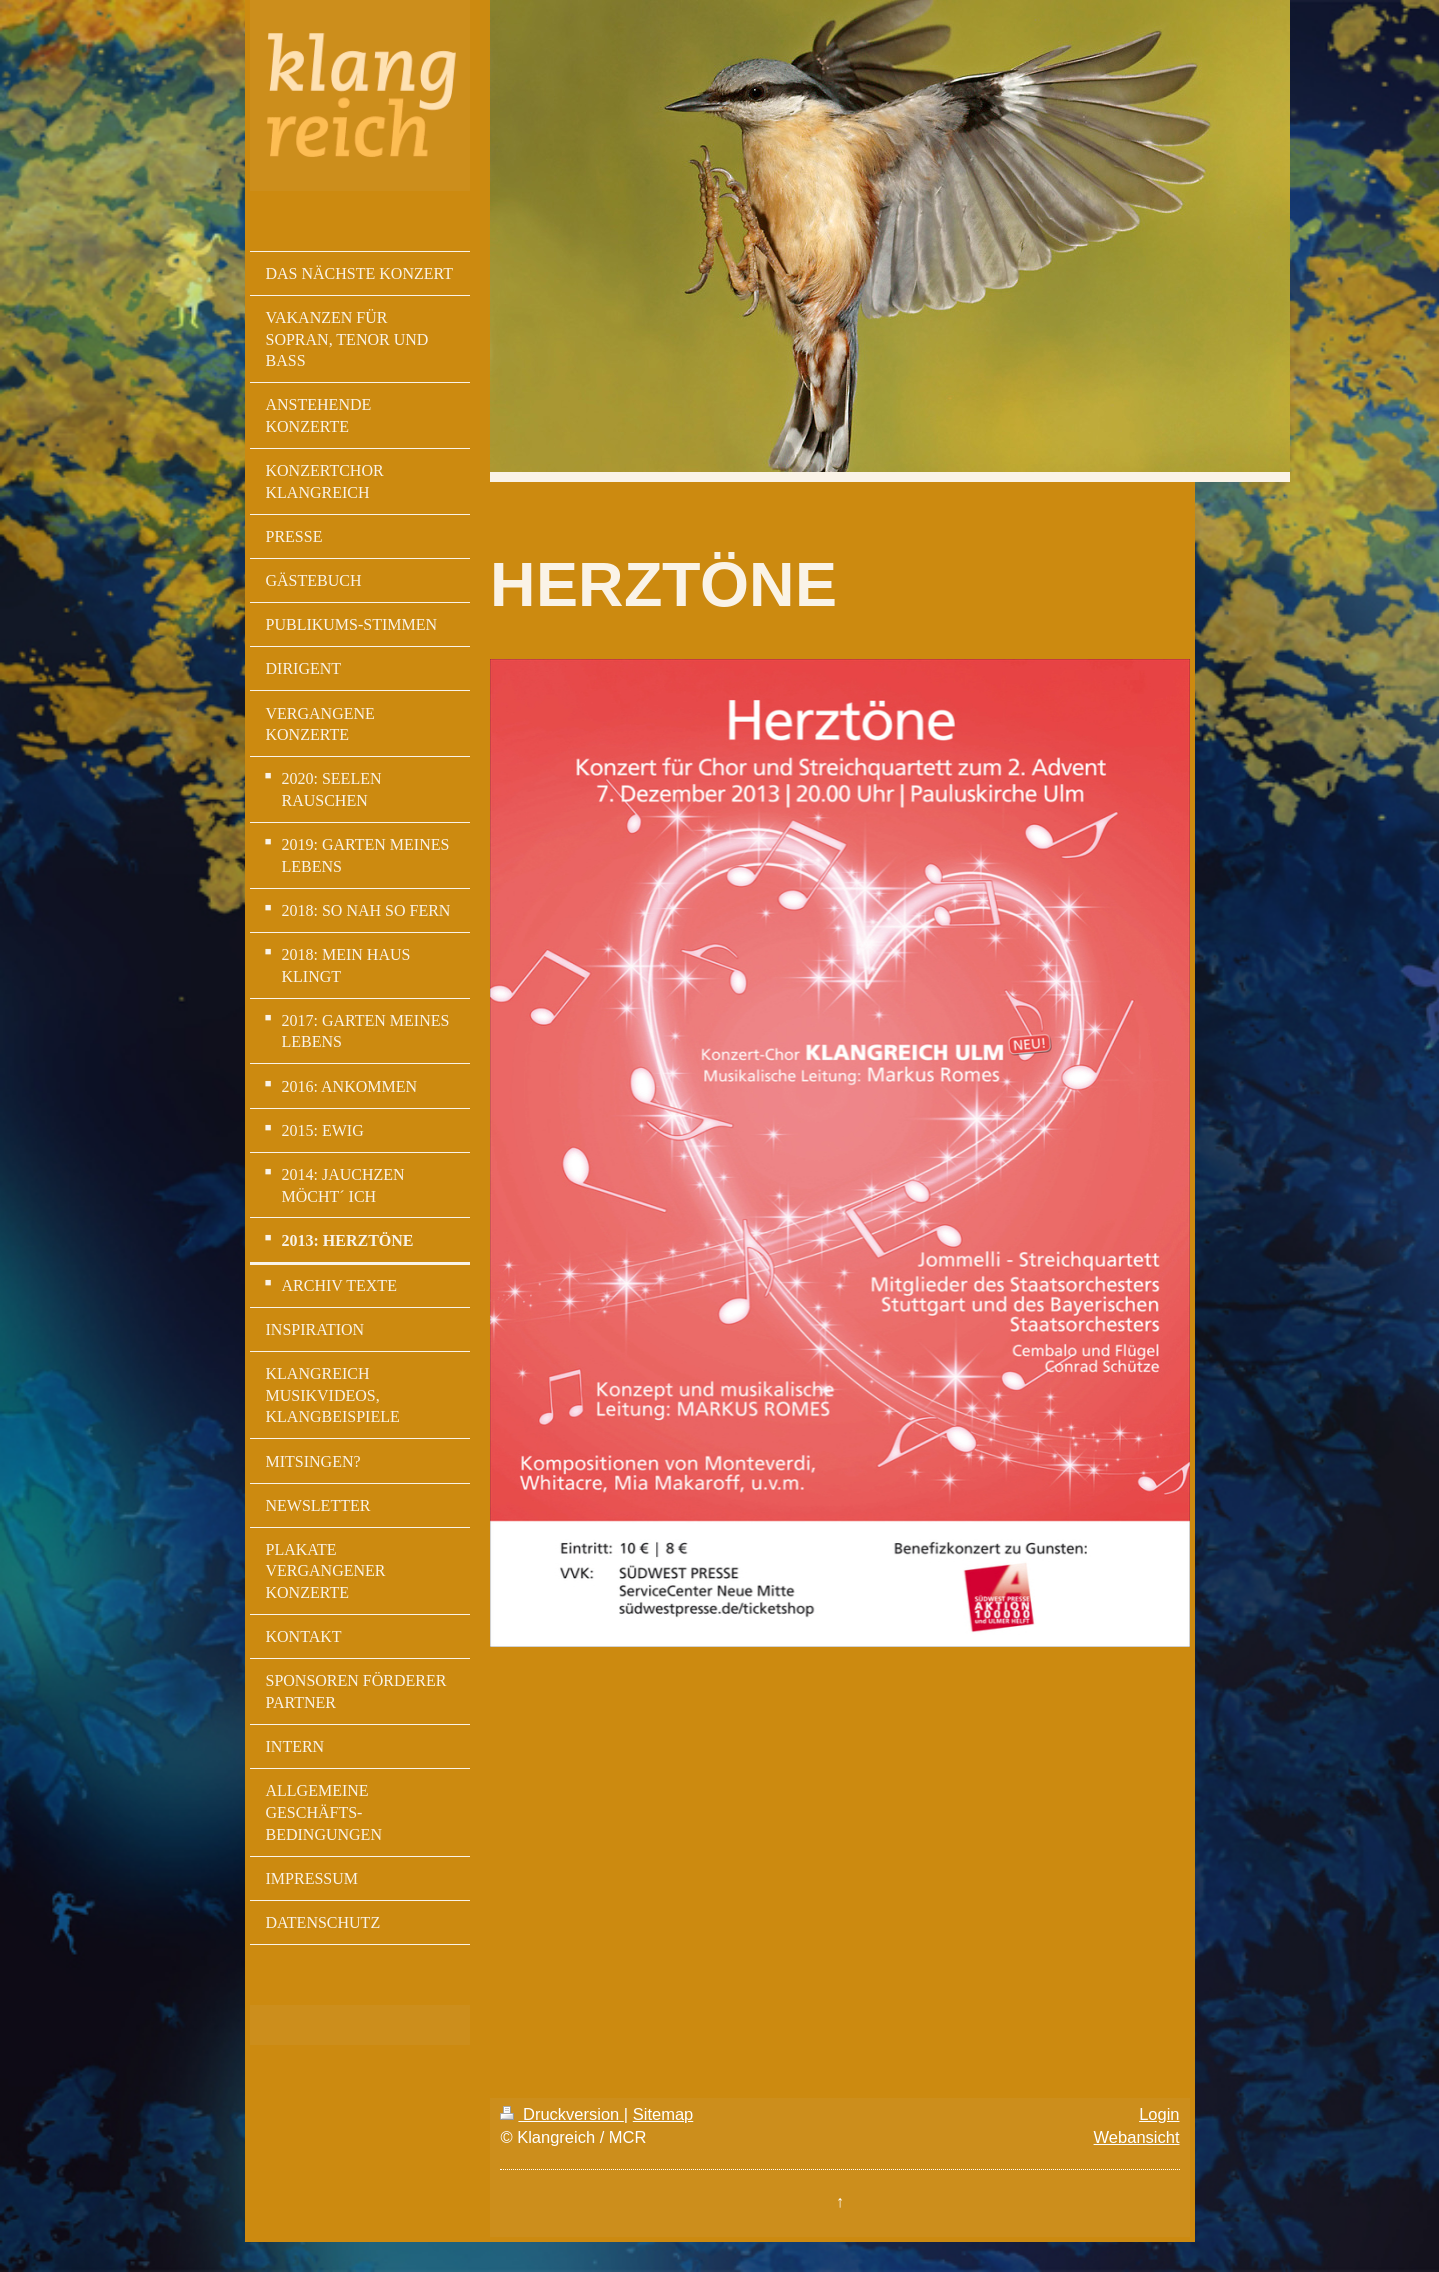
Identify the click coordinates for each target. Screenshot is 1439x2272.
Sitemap (663, 2114)
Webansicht (1137, 2137)
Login (1159, 2114)
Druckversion (561, 2114)
